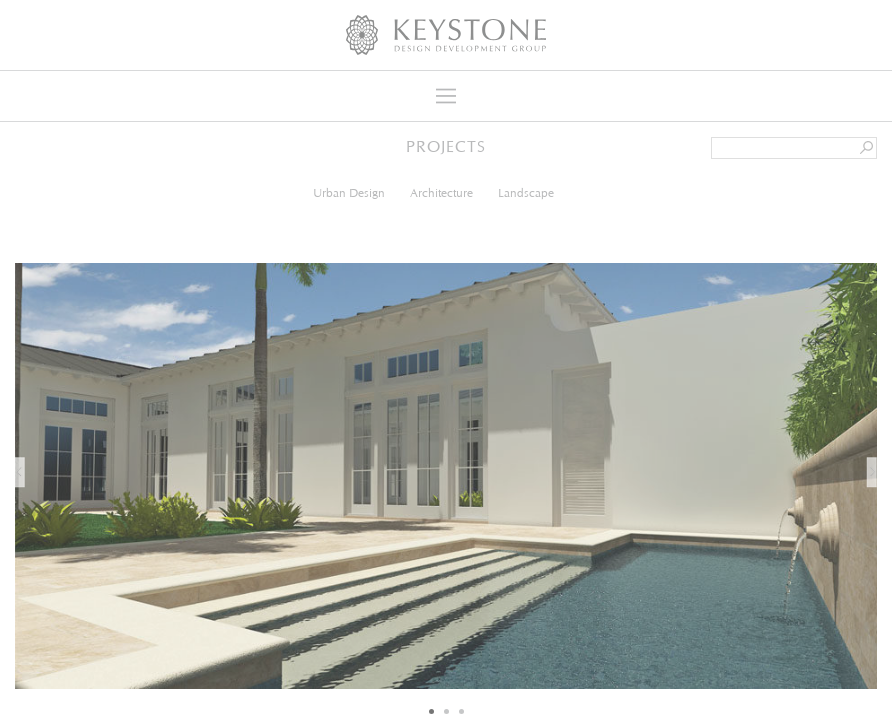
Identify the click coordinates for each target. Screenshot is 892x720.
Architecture (441, 192)
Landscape (526, 192)
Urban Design (349, 192)
